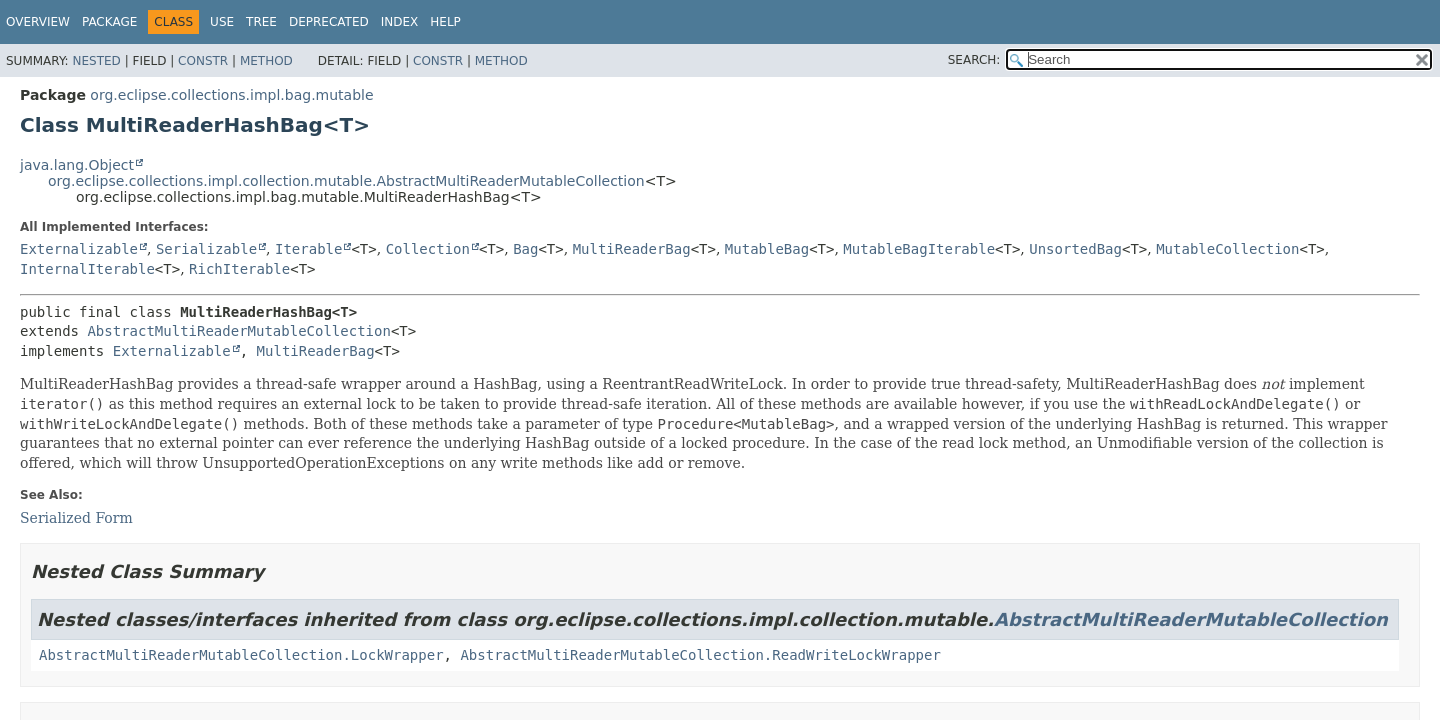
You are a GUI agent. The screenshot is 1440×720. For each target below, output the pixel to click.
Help (445, 22)
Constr (203, 61)
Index (400, 22)
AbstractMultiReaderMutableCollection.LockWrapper (241, 655)
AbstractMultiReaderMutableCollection (238, 331)
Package (109, 22)
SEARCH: (974, 60)
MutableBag (767, 249)
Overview (38, 22)
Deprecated (329, 22)
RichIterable (239, 269)
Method (266, 61)
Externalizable (79, 249)
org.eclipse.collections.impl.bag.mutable (231, 95)
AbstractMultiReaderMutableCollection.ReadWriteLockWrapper (700, 655)
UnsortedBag (1075, 249)
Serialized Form (76, 518)
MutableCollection (1227, 249)
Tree (261, 22)
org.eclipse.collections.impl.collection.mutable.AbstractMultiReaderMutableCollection (346, 181)
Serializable (206, 249)
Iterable (308, 249)
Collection (428, 249)
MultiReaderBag (632, 249)
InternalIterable (87, 269)
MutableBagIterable (919, 249)
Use (222, 22)
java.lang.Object (77, 165)
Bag (525, 249)
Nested (96, 61)
